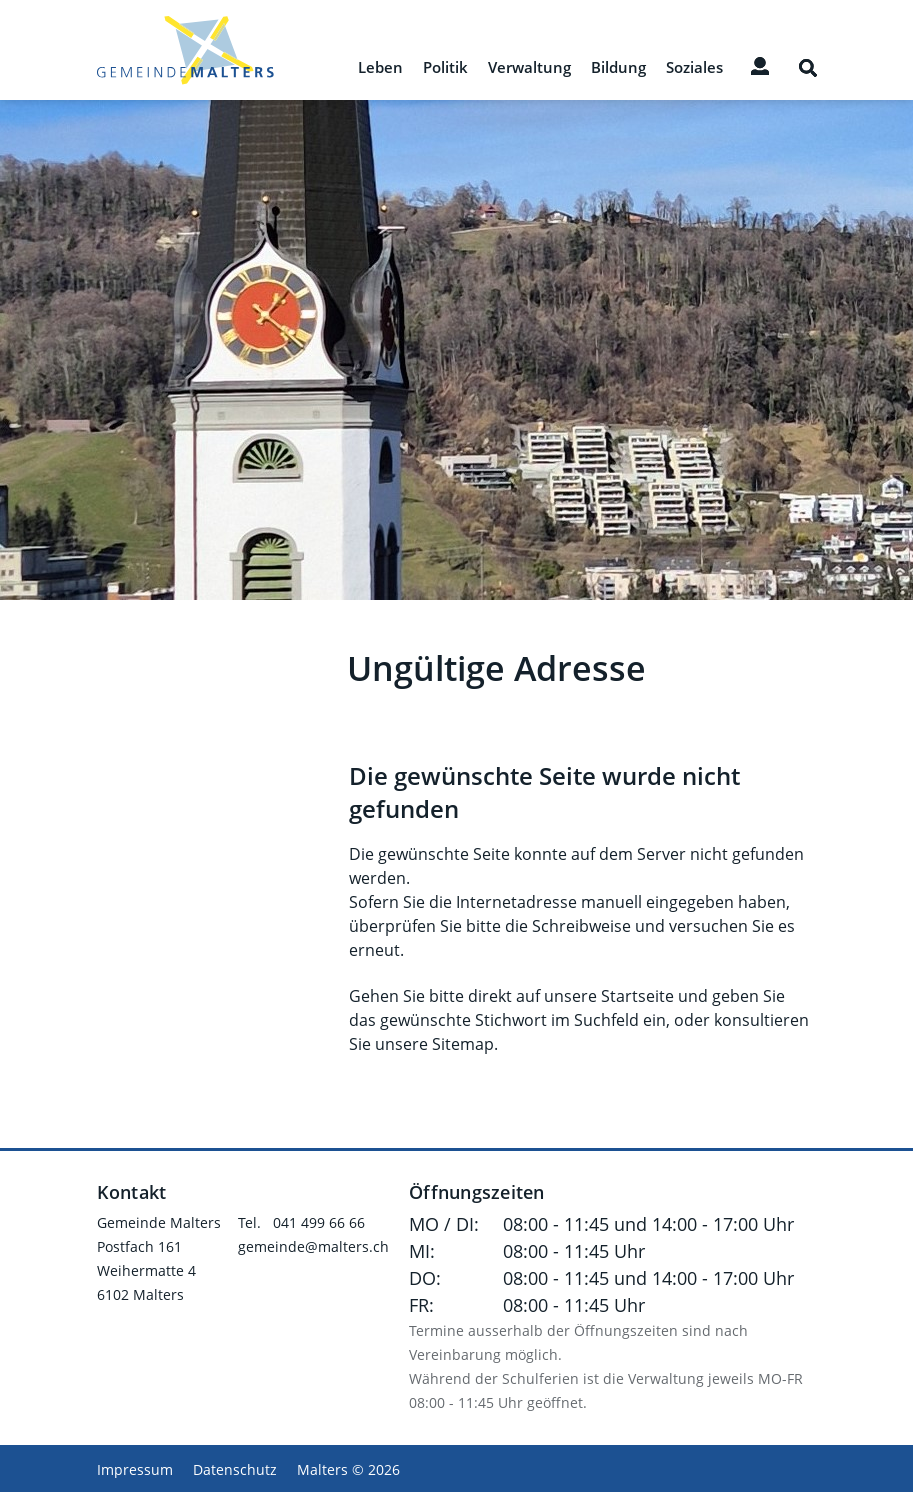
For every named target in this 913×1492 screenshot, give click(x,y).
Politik (445, 68)
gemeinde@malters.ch (313, 1246)
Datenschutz (235, 1469)
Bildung (618, 68)
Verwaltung (529, 68)
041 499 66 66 (319, 1222)
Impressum (135, 1469)
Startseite (637, 996)
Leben (380, 68)
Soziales (694, 68)
